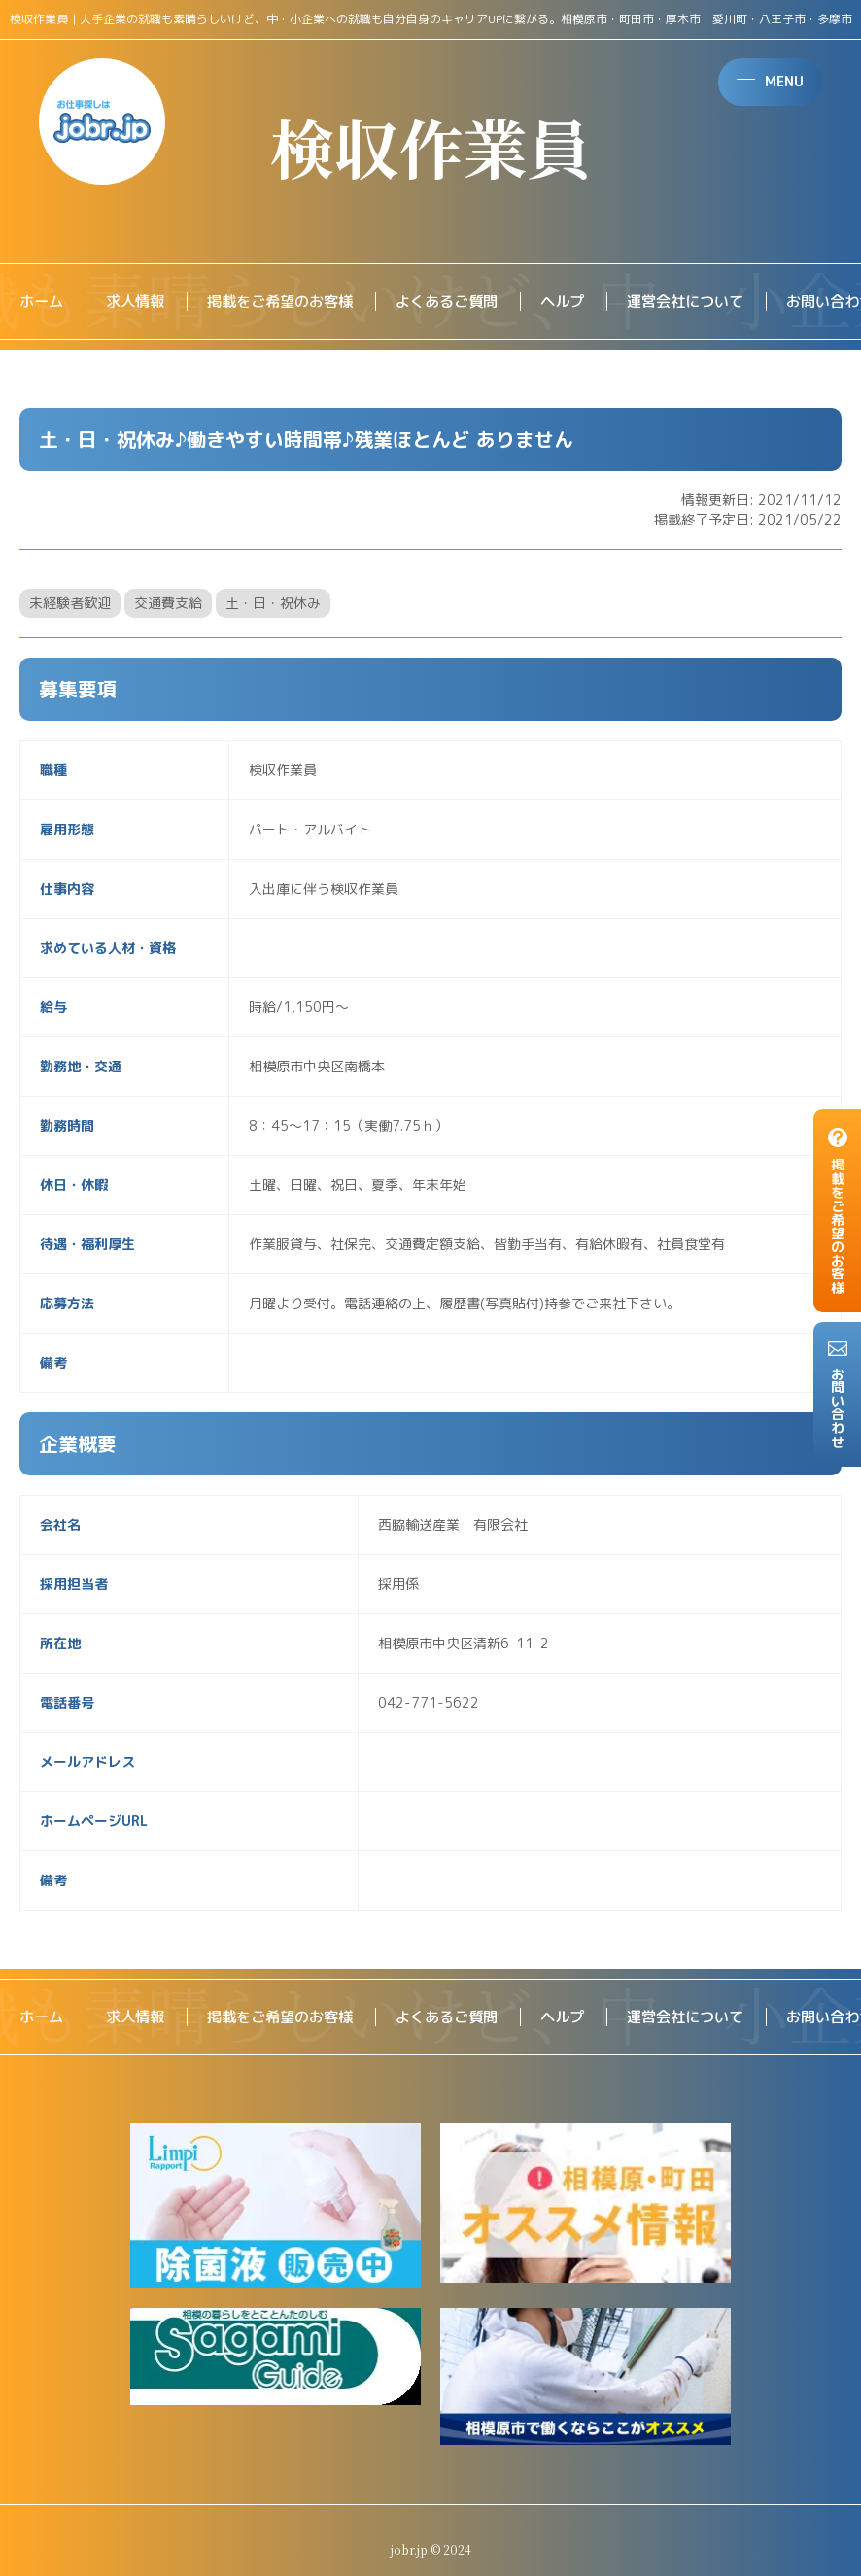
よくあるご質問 (466, 302)
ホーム (42, 302)
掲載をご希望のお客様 (291, 302)
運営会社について (715, 302)
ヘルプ (587, 302)
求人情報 (140, 302)
